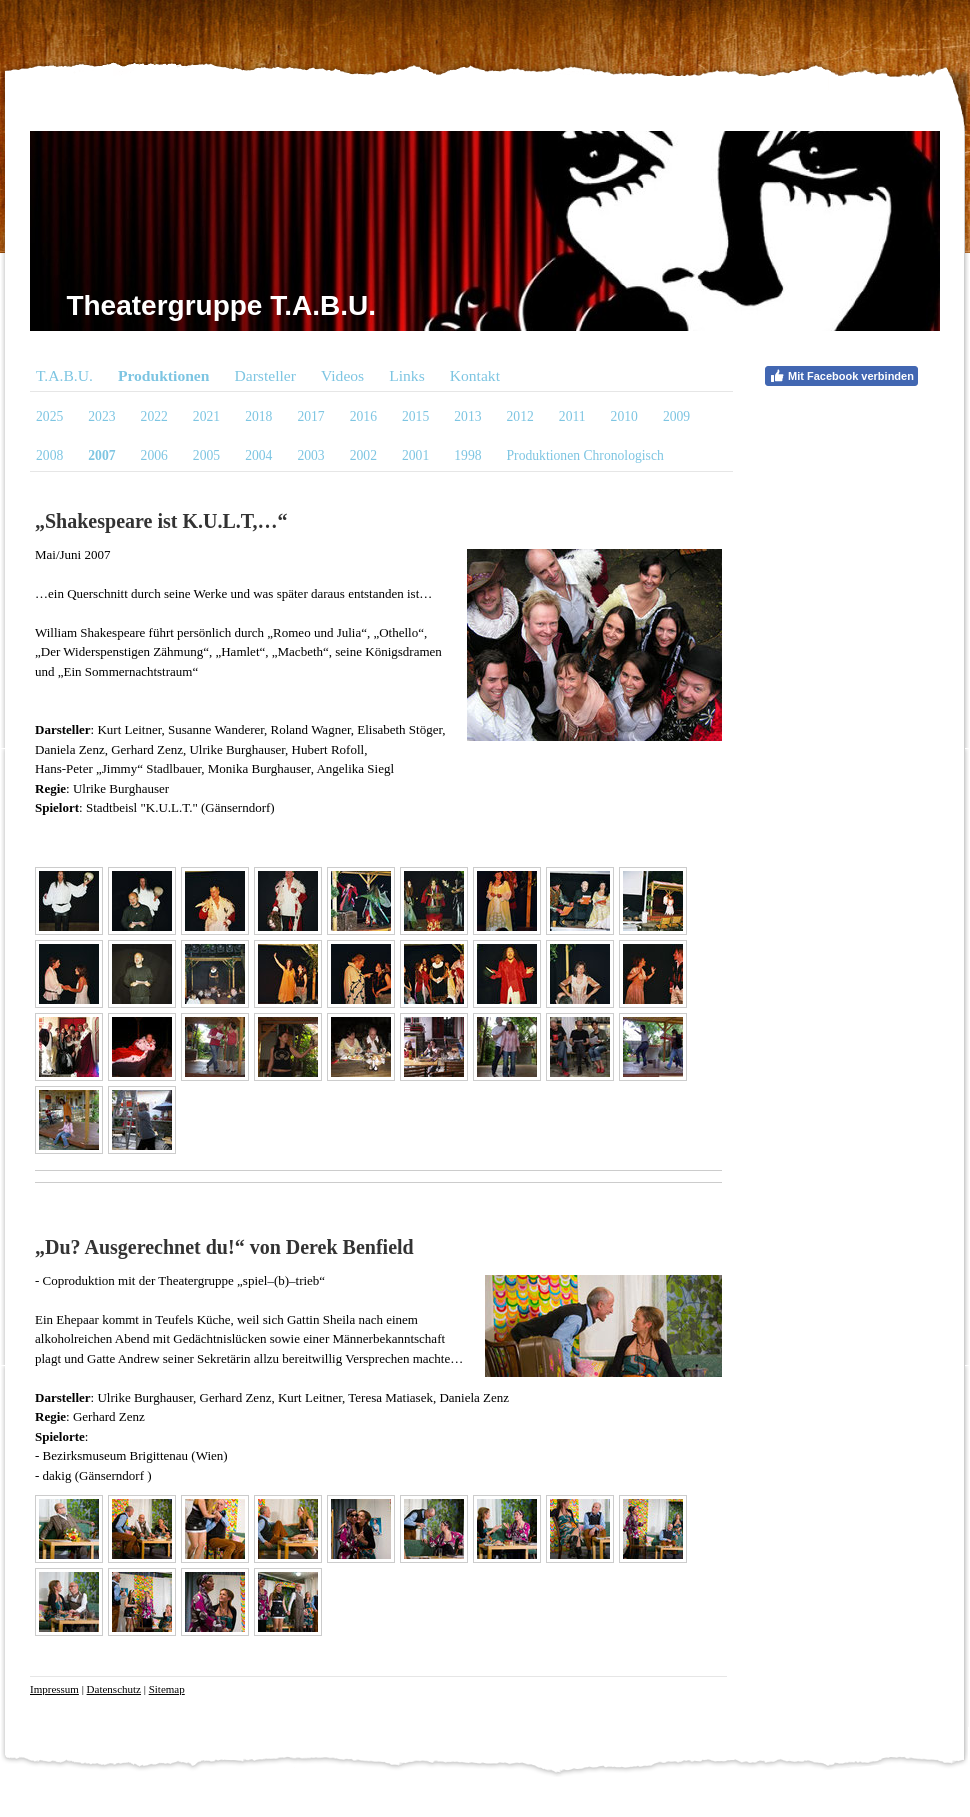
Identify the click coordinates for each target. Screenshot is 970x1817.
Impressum (54, 1689)
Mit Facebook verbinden (841, 376)
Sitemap (167, 1689)
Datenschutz (114, 1689)
